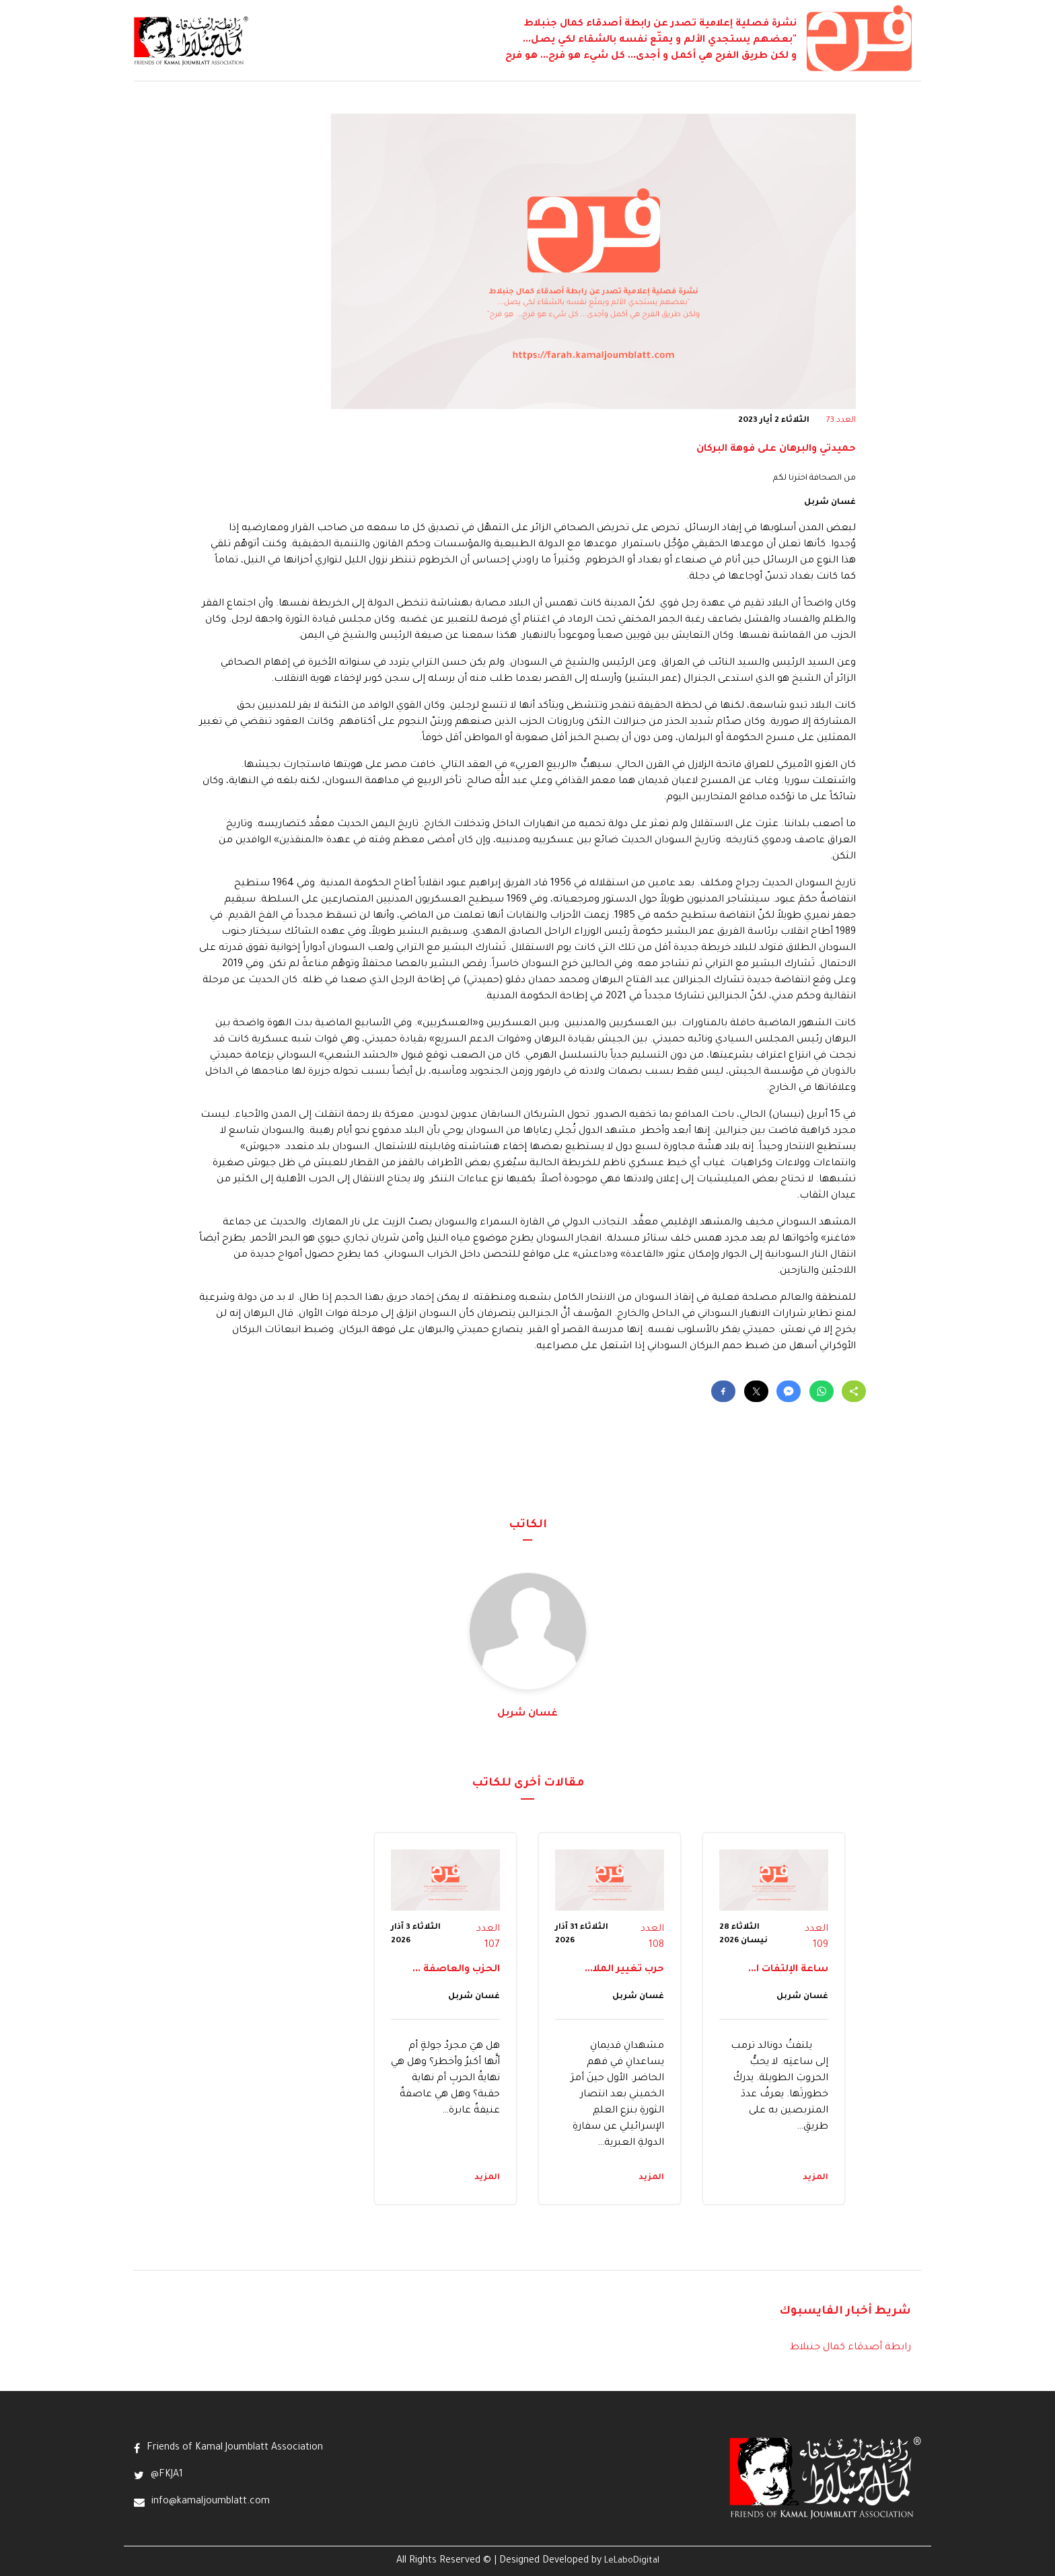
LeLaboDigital (631, 2561)
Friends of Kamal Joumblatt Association (235, 2448)
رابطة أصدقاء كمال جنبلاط (850, 2348)
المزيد (815, 2177)
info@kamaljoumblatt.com (210, 2502)
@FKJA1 (167, 2475)
